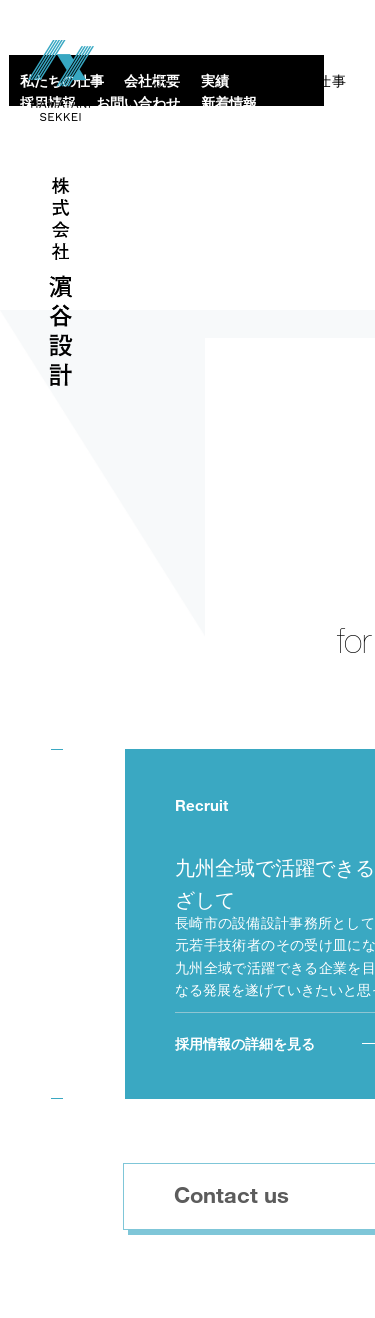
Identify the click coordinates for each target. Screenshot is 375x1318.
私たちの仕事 (302, 81)
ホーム (175, 81)
